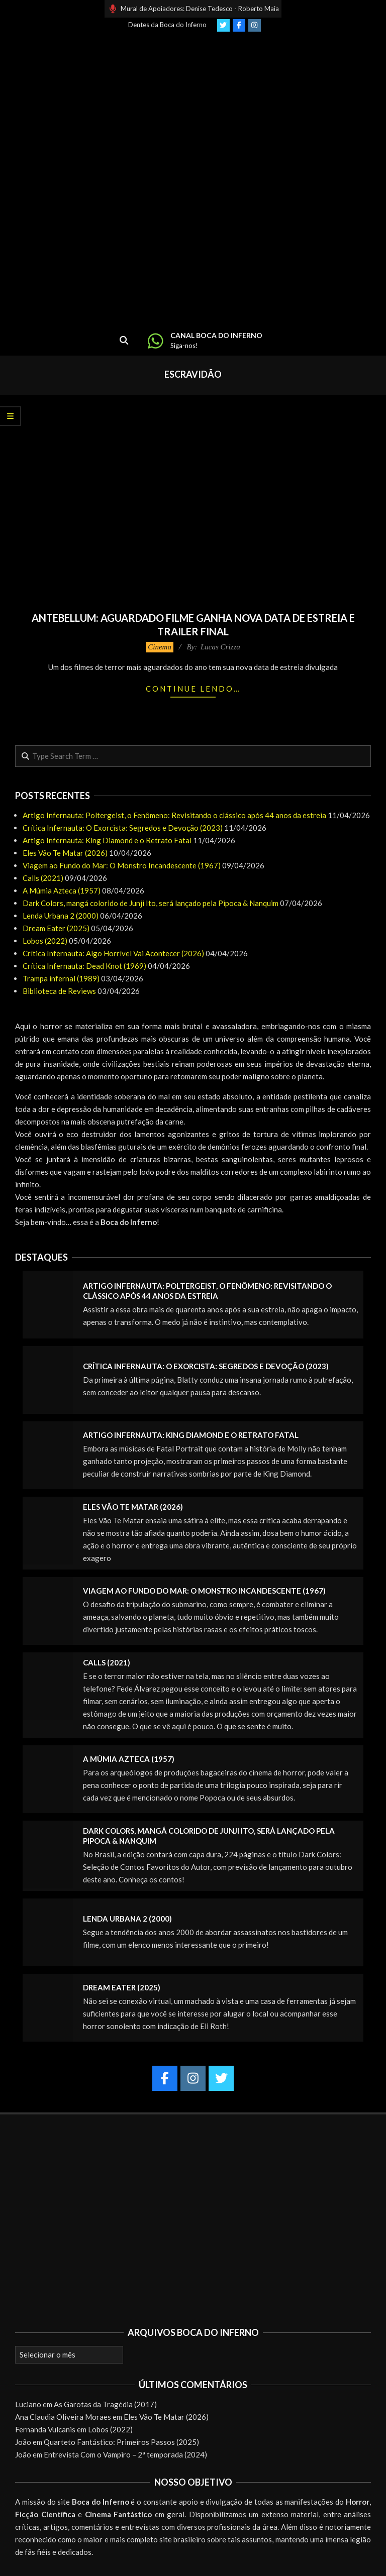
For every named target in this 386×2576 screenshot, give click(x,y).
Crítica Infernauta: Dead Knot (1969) (84, 965)
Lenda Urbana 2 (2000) (61, 915)
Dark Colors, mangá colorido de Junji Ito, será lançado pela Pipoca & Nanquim (150, 903)
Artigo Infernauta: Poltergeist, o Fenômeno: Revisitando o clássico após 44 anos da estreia (174, 815)
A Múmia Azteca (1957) (62, 890)
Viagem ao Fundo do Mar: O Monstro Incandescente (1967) (122, 865)
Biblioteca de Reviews (59, 990)
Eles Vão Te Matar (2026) (65, 852)
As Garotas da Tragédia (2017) (105, 2404)
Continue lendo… (193, 688)
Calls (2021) (43, 877)
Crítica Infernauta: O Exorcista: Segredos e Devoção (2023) (123, 827)
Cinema (159, 647)
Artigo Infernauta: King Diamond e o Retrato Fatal (107, 840)
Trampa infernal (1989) (61, 978)
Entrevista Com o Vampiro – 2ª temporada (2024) (125, 2454)
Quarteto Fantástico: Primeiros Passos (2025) (121, 2441)
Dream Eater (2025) (56, 928)
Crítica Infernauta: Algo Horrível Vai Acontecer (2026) (113, 953)
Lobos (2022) (45, 940)
